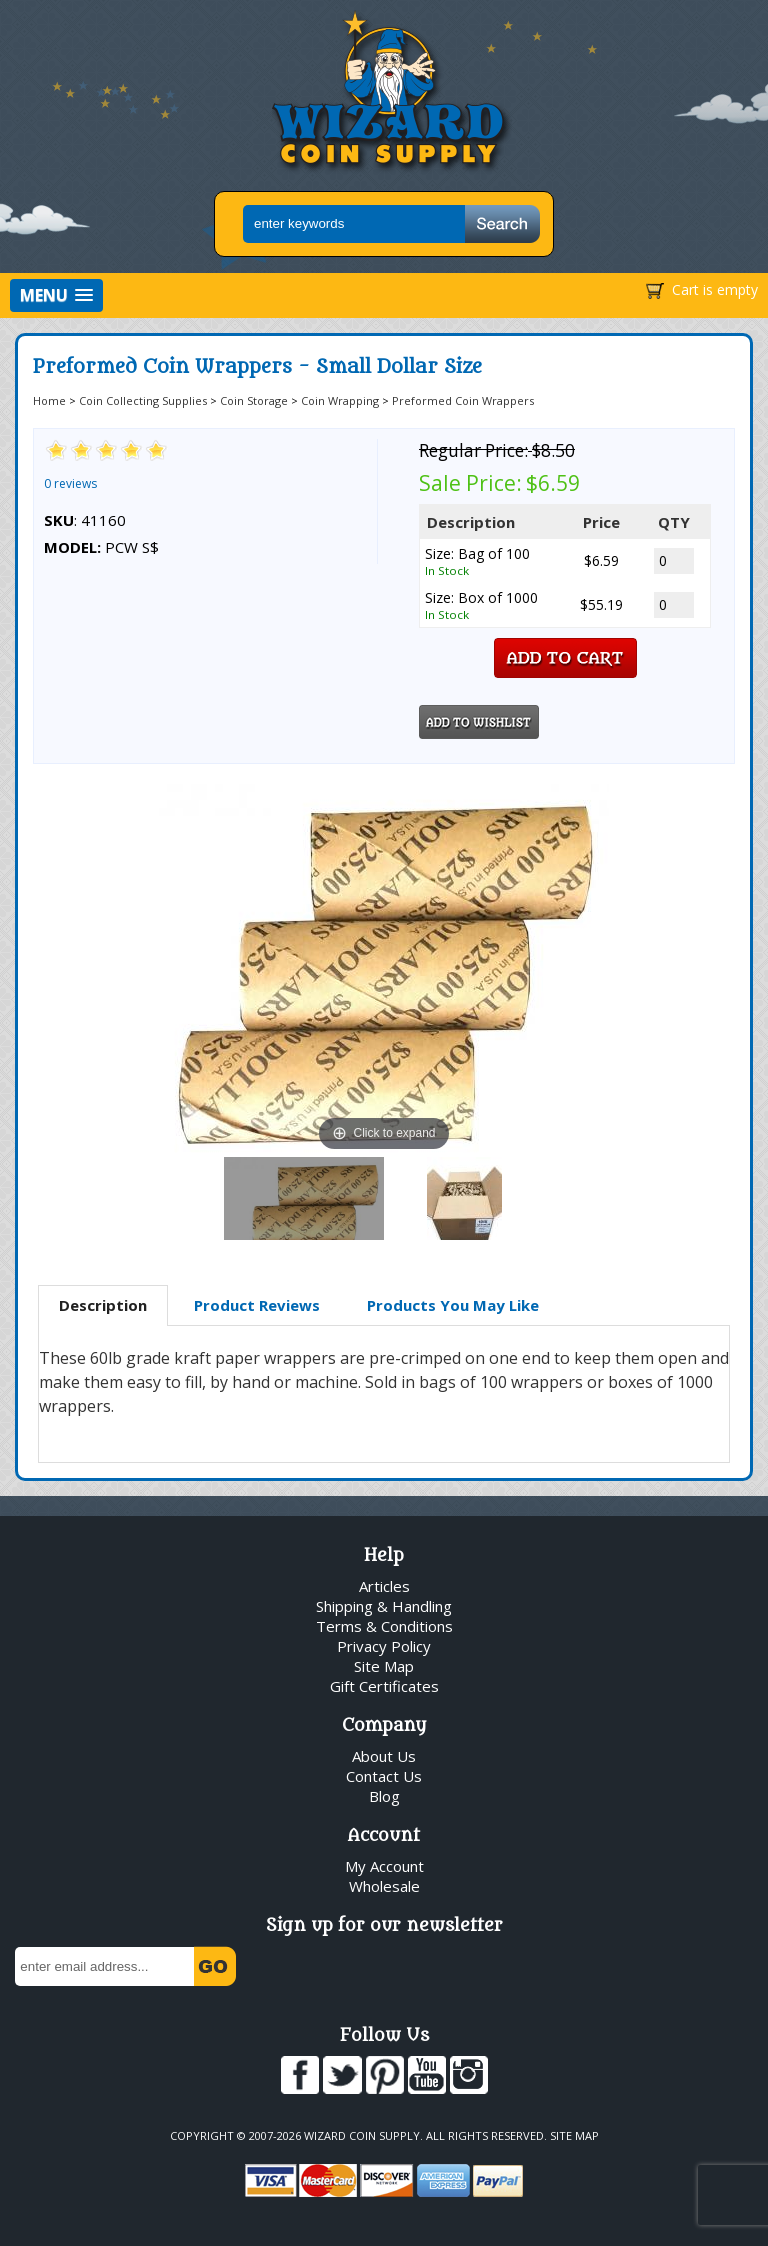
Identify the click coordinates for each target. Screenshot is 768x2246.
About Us (384, 1756)
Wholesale (384, 1886)
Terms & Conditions (384, 1626)
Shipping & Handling (384, 1606)
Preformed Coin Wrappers (463, 400)
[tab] (103, 1306)
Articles (384, 1586)
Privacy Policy (384, 1646)
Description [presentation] (103, 1305)
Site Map (384, 1666)
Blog (384, 1796)
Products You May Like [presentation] (453, 1305)
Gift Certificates (384, 1686)
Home (49, 400)
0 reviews (70, 483)
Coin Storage (254, 400)
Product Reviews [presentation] (257, 1305)
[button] (56, 295)
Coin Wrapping (340, 400)
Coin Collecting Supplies (143, 400)
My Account (384, 1866)
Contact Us (384, 1776)
